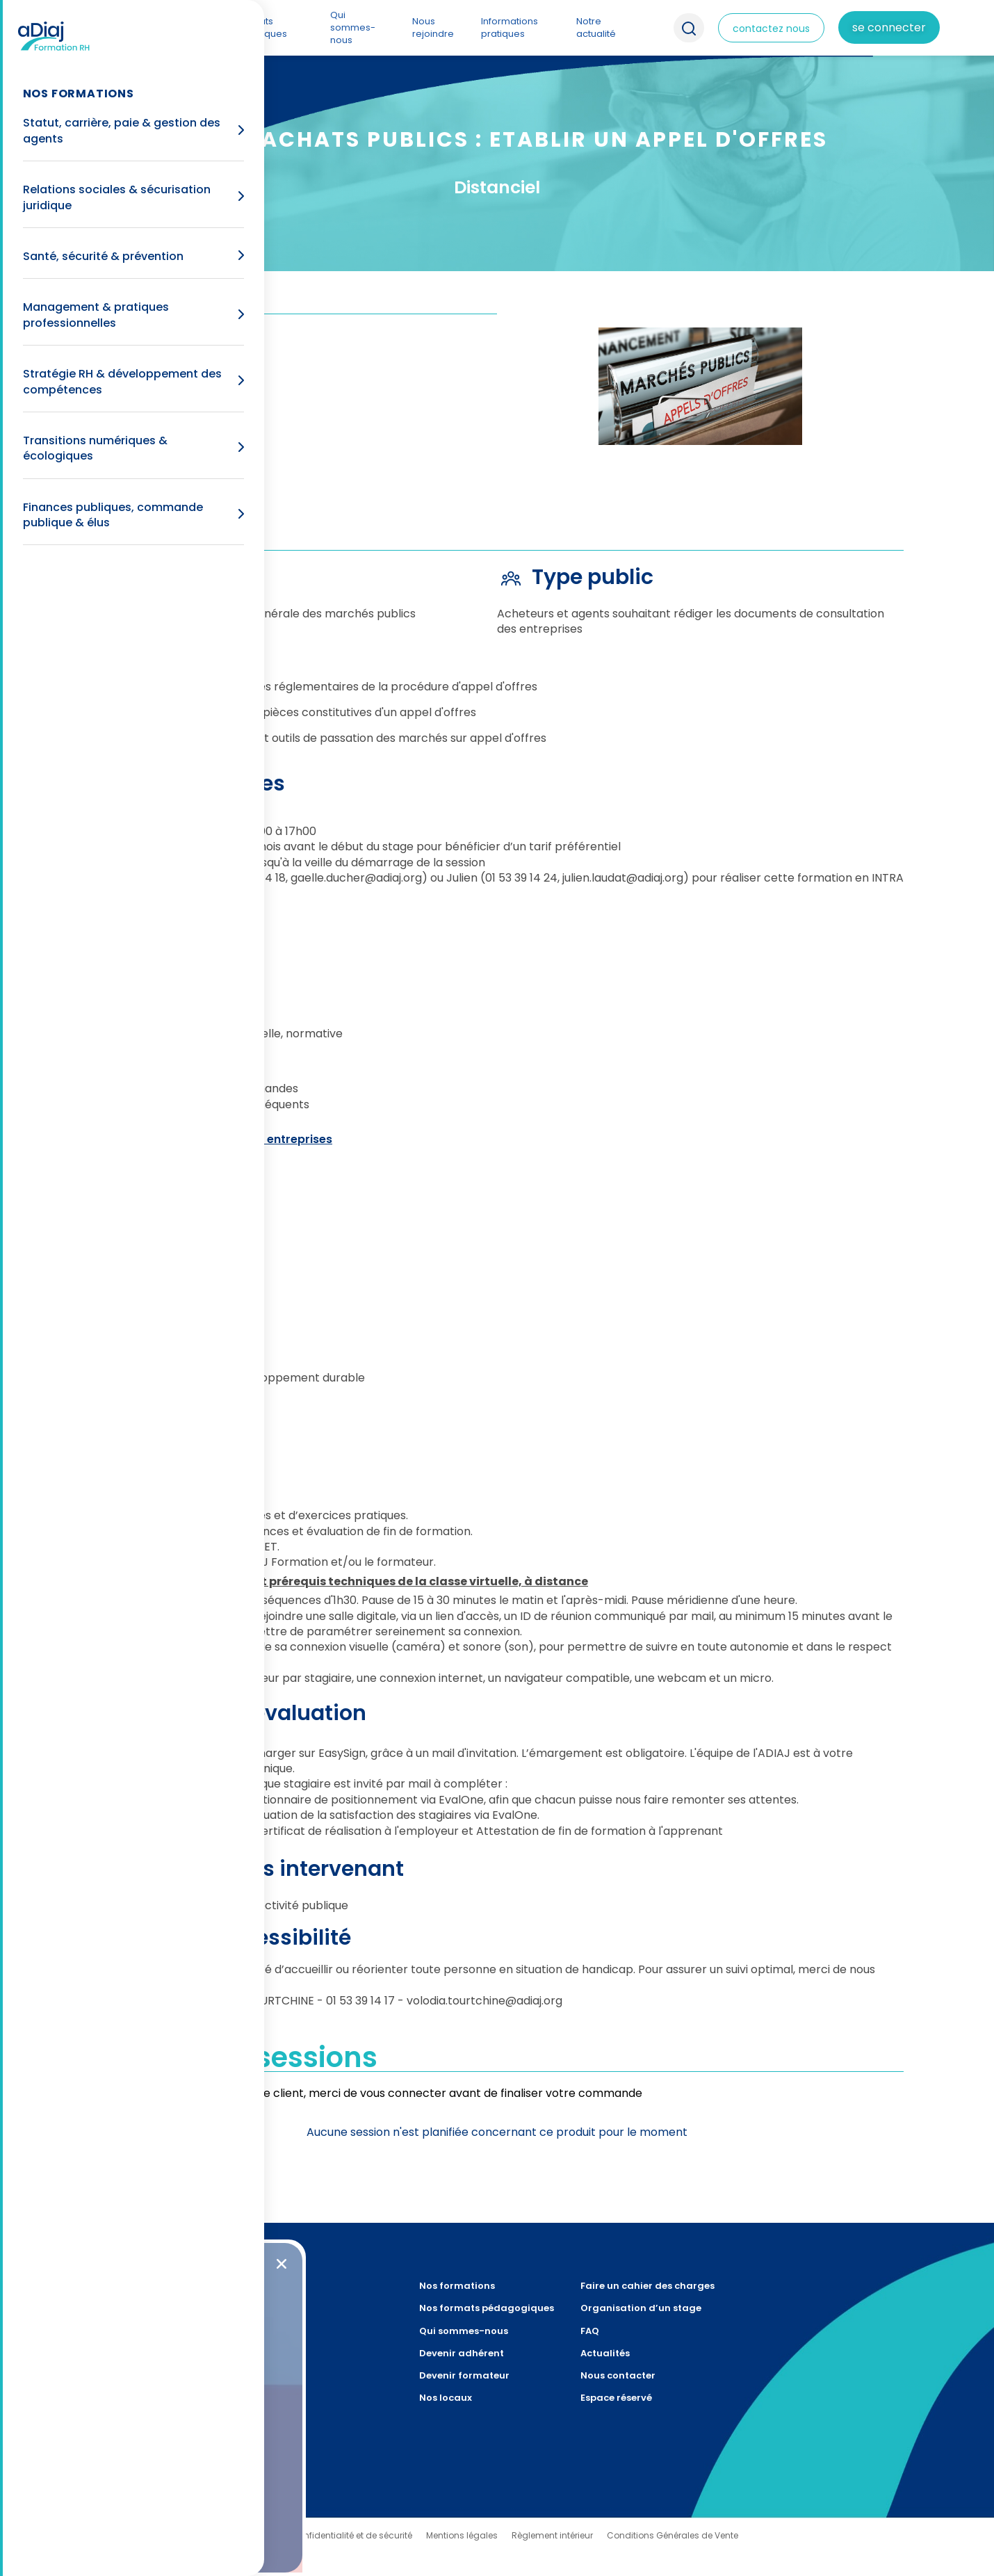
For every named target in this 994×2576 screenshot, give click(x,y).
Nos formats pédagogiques (252, 27)
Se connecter (889, 27)
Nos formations (172, 27)
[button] (281, 2264)
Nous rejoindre (433, 27)
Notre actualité (596, 27)
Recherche (689, 27)
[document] (497, 1288)
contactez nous (771, 28)
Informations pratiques (509, 27)
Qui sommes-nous (352, 27)
